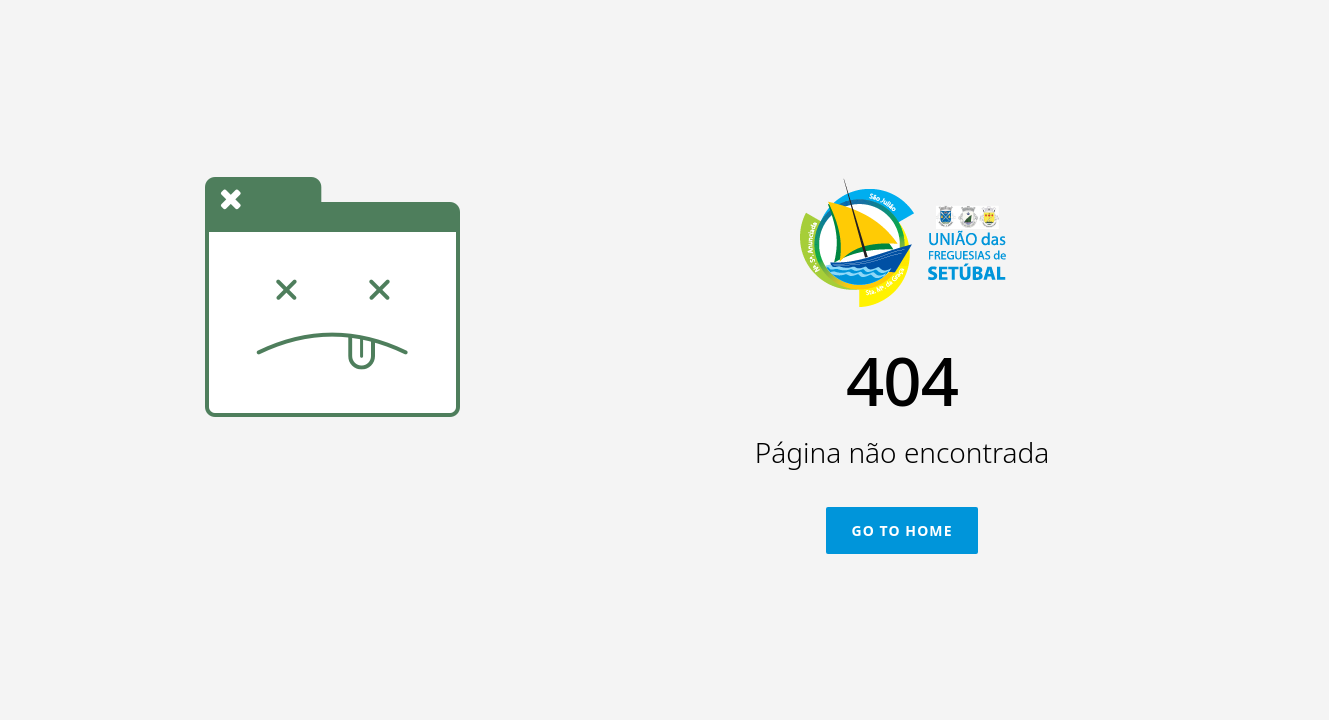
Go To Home (901, 530)
